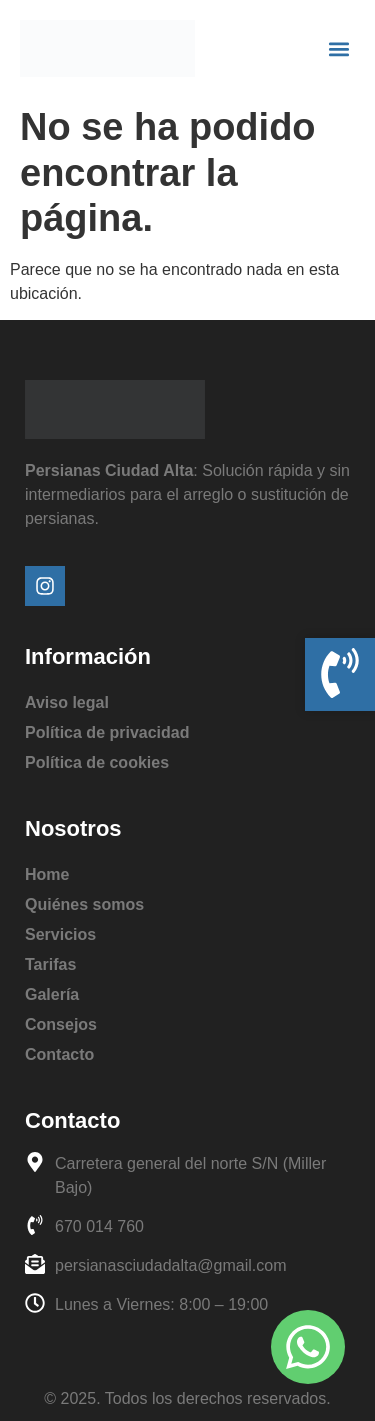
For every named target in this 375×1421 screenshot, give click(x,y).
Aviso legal (67, 702)
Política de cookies (97, 762)
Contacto (59, 1054)
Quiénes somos (84, 904)
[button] (338, 48)
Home (47, 874)
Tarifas (50, 964)
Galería (52, 994)
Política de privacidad (107, 732)
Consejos (61, 1024)
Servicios (60, 934)
